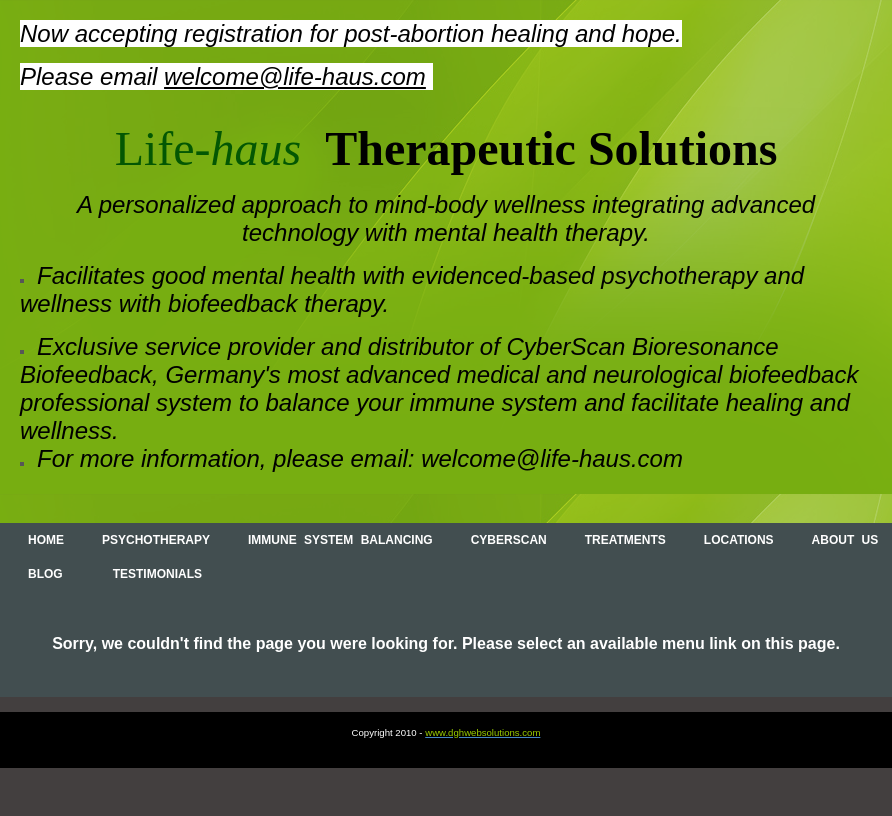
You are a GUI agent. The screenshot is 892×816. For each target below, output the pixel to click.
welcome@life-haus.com (295, 76)
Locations (739, 540)
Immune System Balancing (340, 540)
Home (46, 540)
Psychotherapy (156, 540)
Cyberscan (509, 540)
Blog (45, 574)
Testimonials (157, 574)
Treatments (625, 540)
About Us (845, 540)
